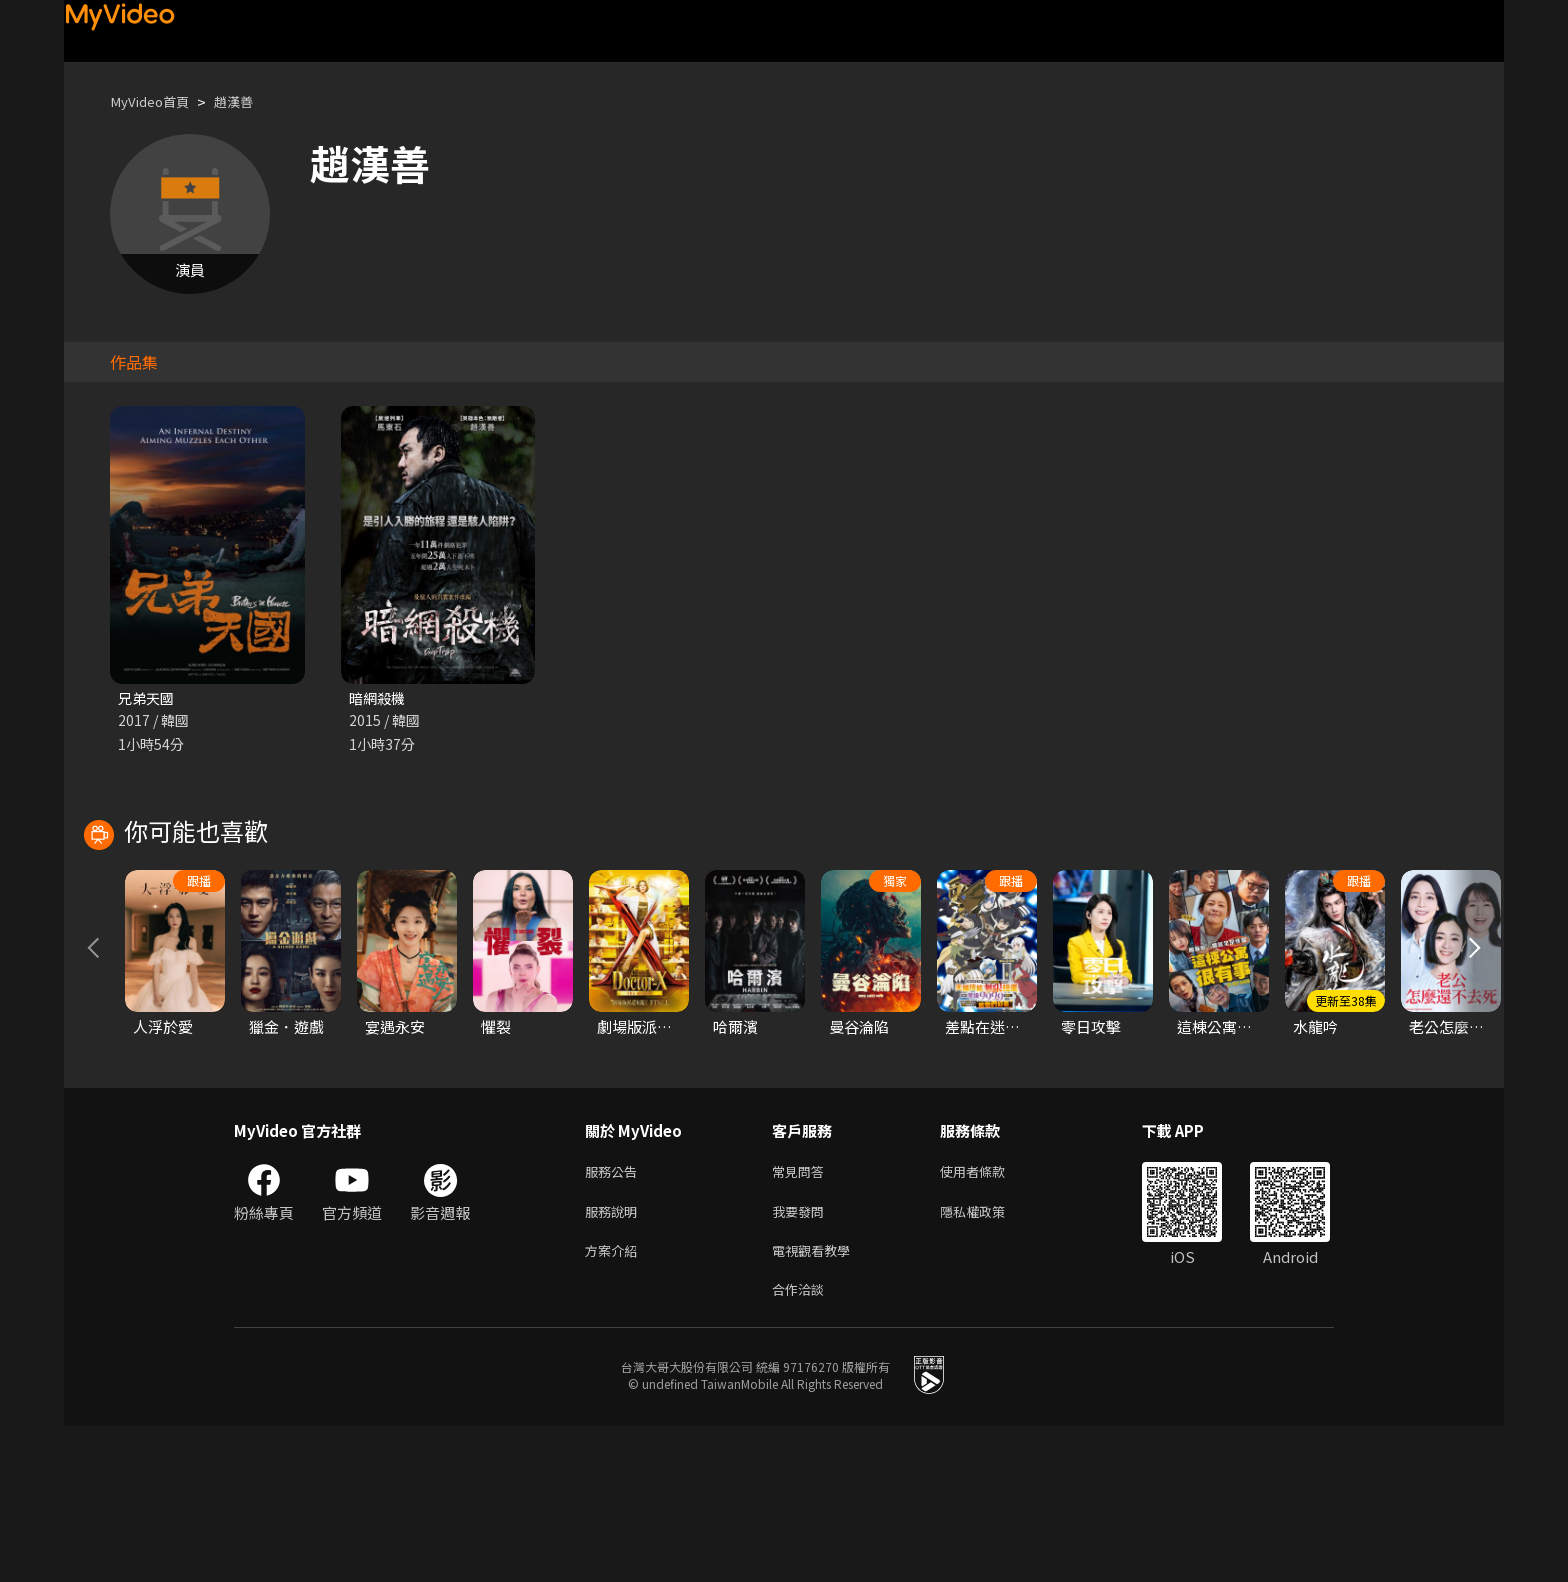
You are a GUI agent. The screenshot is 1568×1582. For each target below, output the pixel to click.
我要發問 (802, 1359)
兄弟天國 (148, 698)
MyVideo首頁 (155, 101)
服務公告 (615, 1317)
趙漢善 (248, 101)
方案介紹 (615, 1401)
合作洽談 (802, 1443)
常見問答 (802, 1317)
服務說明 (615, 1359)
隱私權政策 (989, 1359)
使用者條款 (989, 1317)
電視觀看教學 (817, 1401)
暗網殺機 (379, 698)
